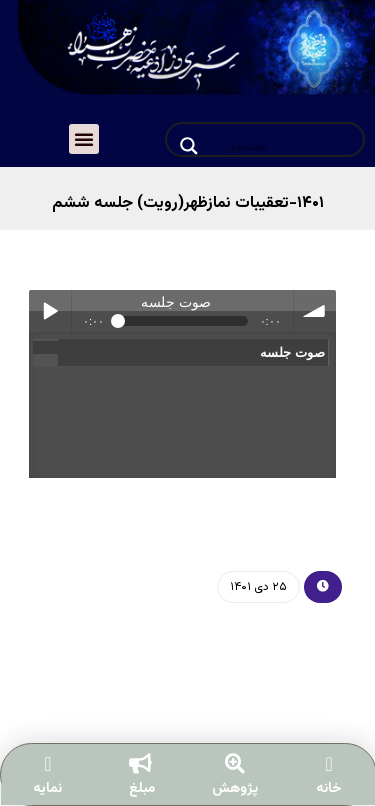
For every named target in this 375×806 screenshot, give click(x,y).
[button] (84, 139)
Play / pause (50, 311)
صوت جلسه (290, 352)
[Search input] (284, 146)
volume (315, 311)
